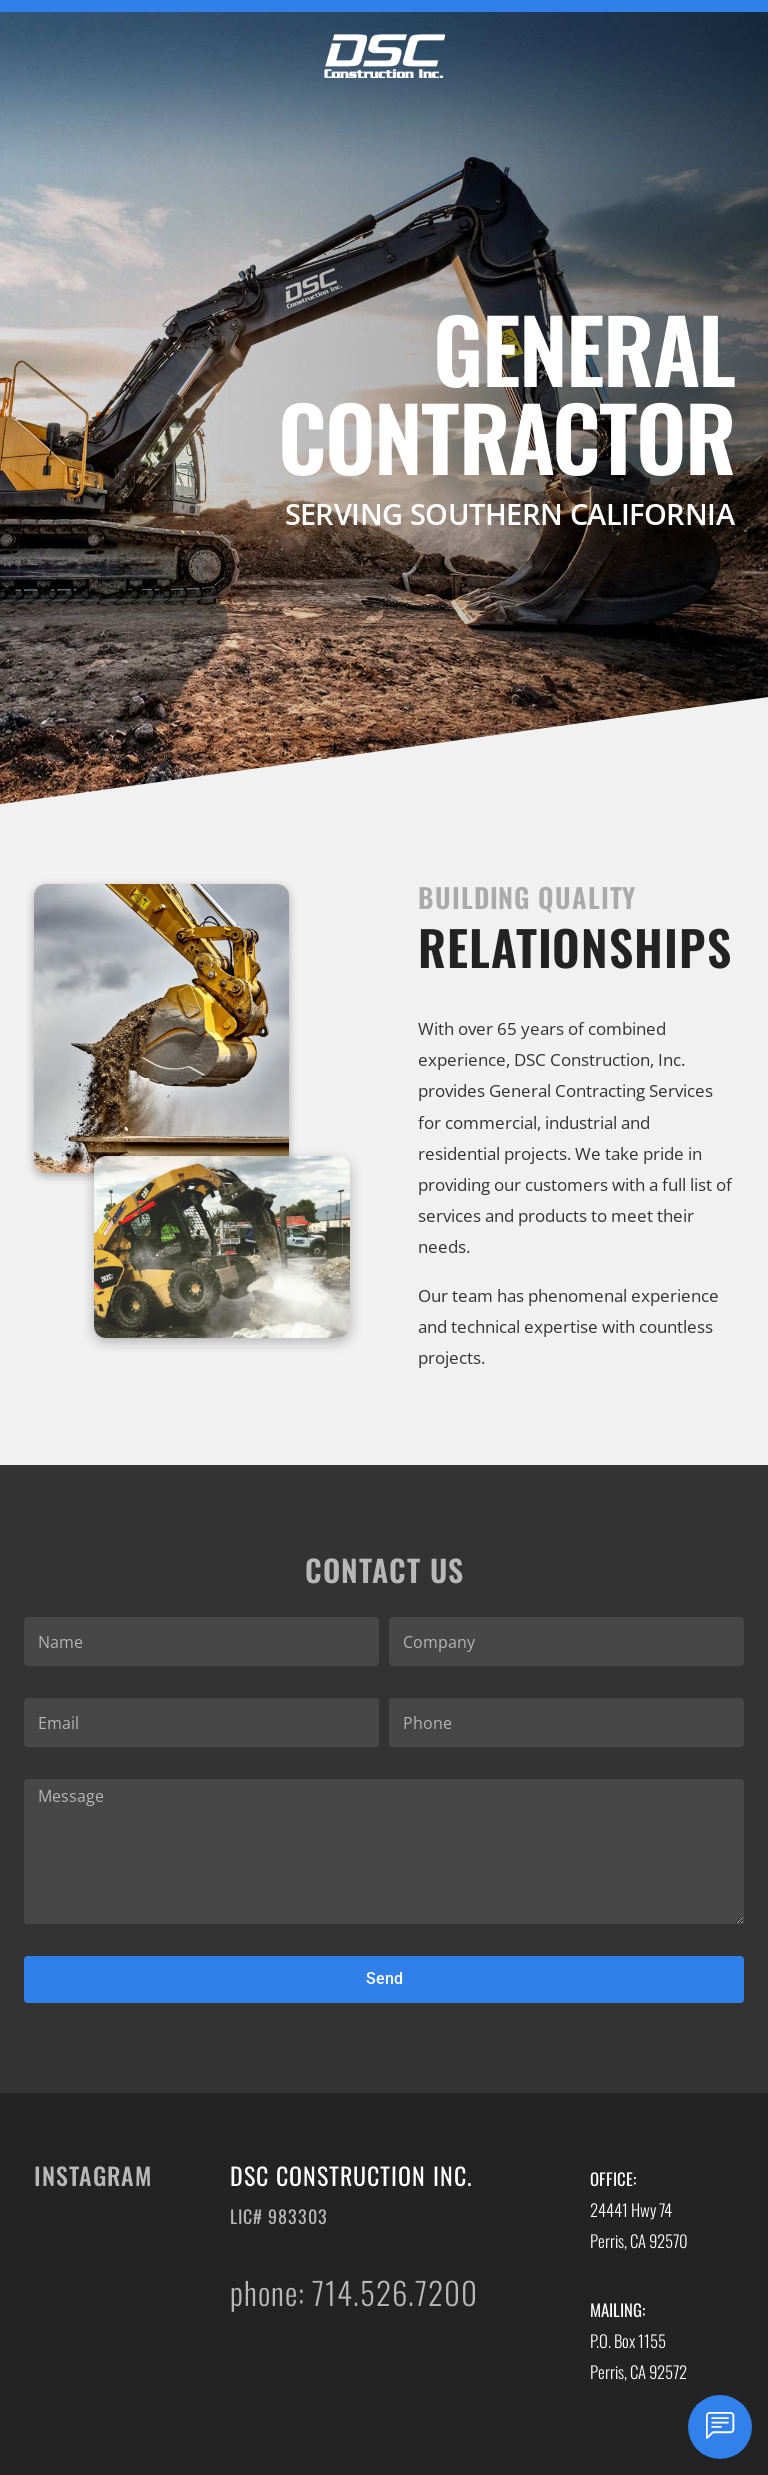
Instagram (93, 2175)
